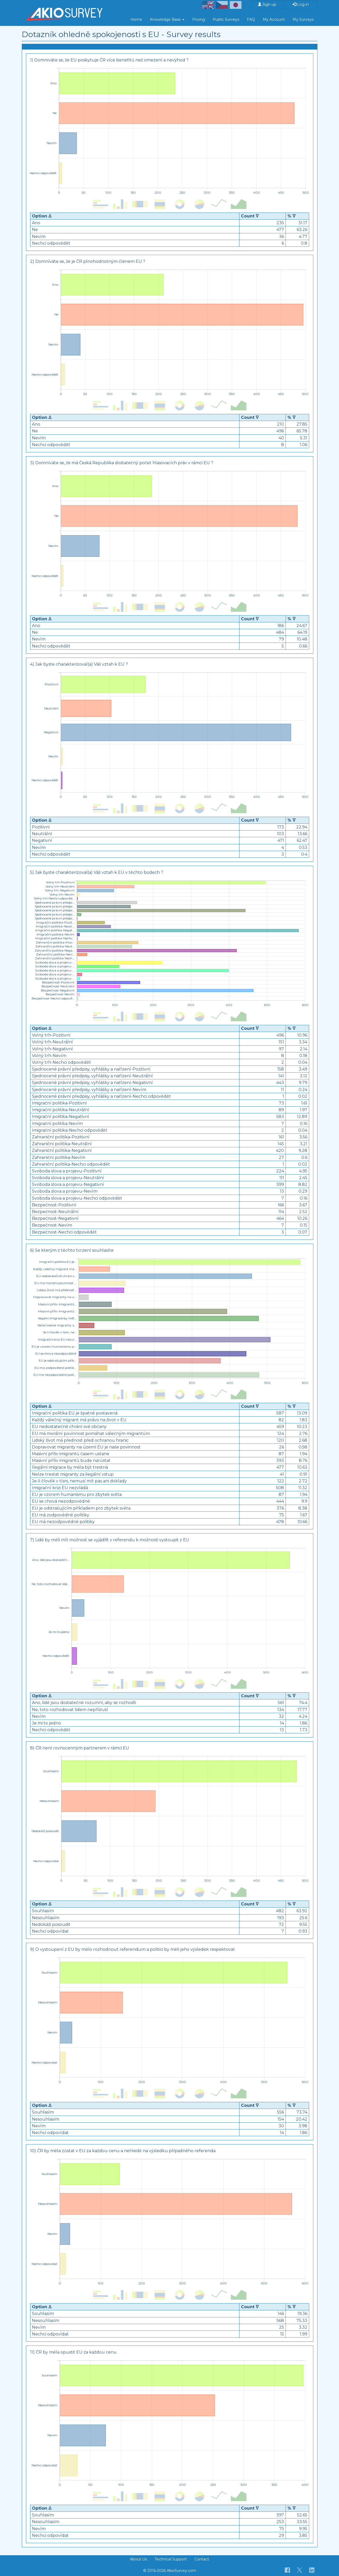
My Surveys (303, 19)
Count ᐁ (250, 216)
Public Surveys (226, 19)
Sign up (267, 4)
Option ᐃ (41, 216)
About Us (138, 2559)
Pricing (198, 19)
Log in (301, 4)
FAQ (251, 19)
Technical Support (171, 2559)
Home (136, 19)
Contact (202, 2559)
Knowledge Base (167, 19)
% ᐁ (291, 216)
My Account (274, 19)
